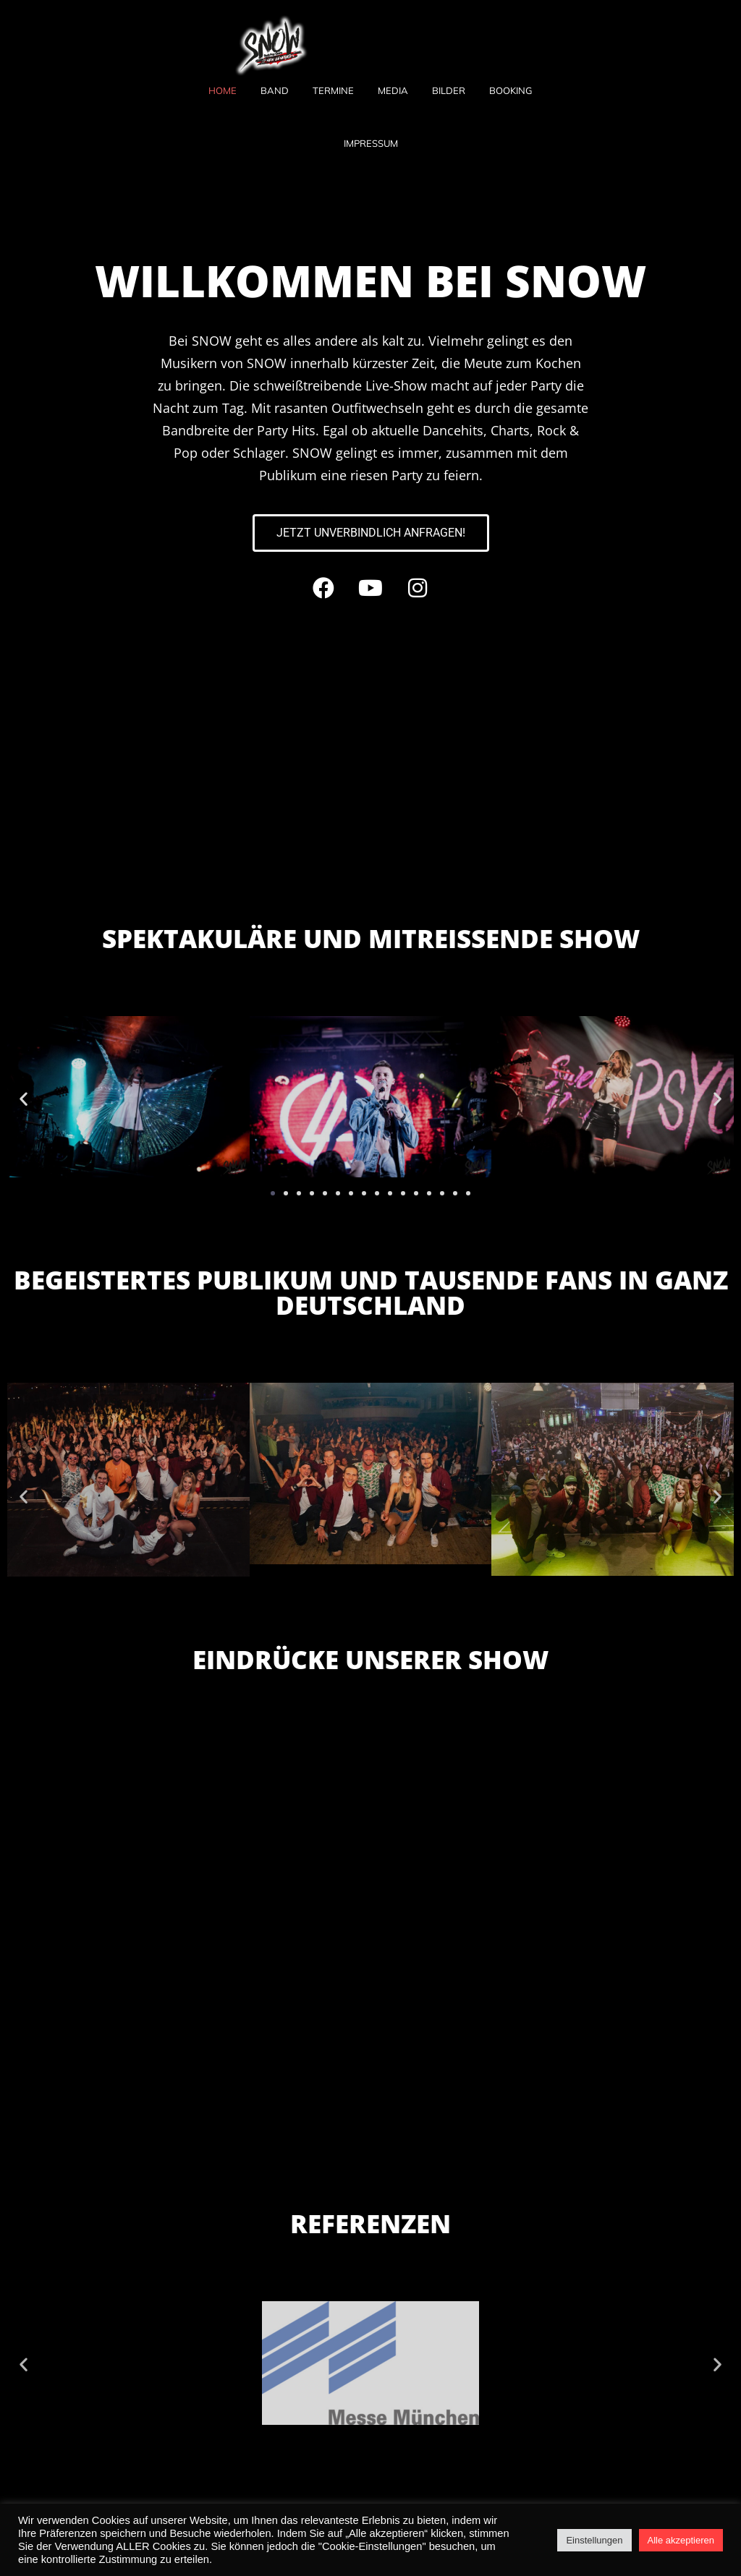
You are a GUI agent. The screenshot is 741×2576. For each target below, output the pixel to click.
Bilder (448, 90)
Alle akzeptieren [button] (681, 2540)
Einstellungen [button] (594, 2540)
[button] (23, 1098)
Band (275, 90)
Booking (511, 90)
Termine (333, 90)
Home (222, 90)
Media (393, 90)
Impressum (371, 143)
